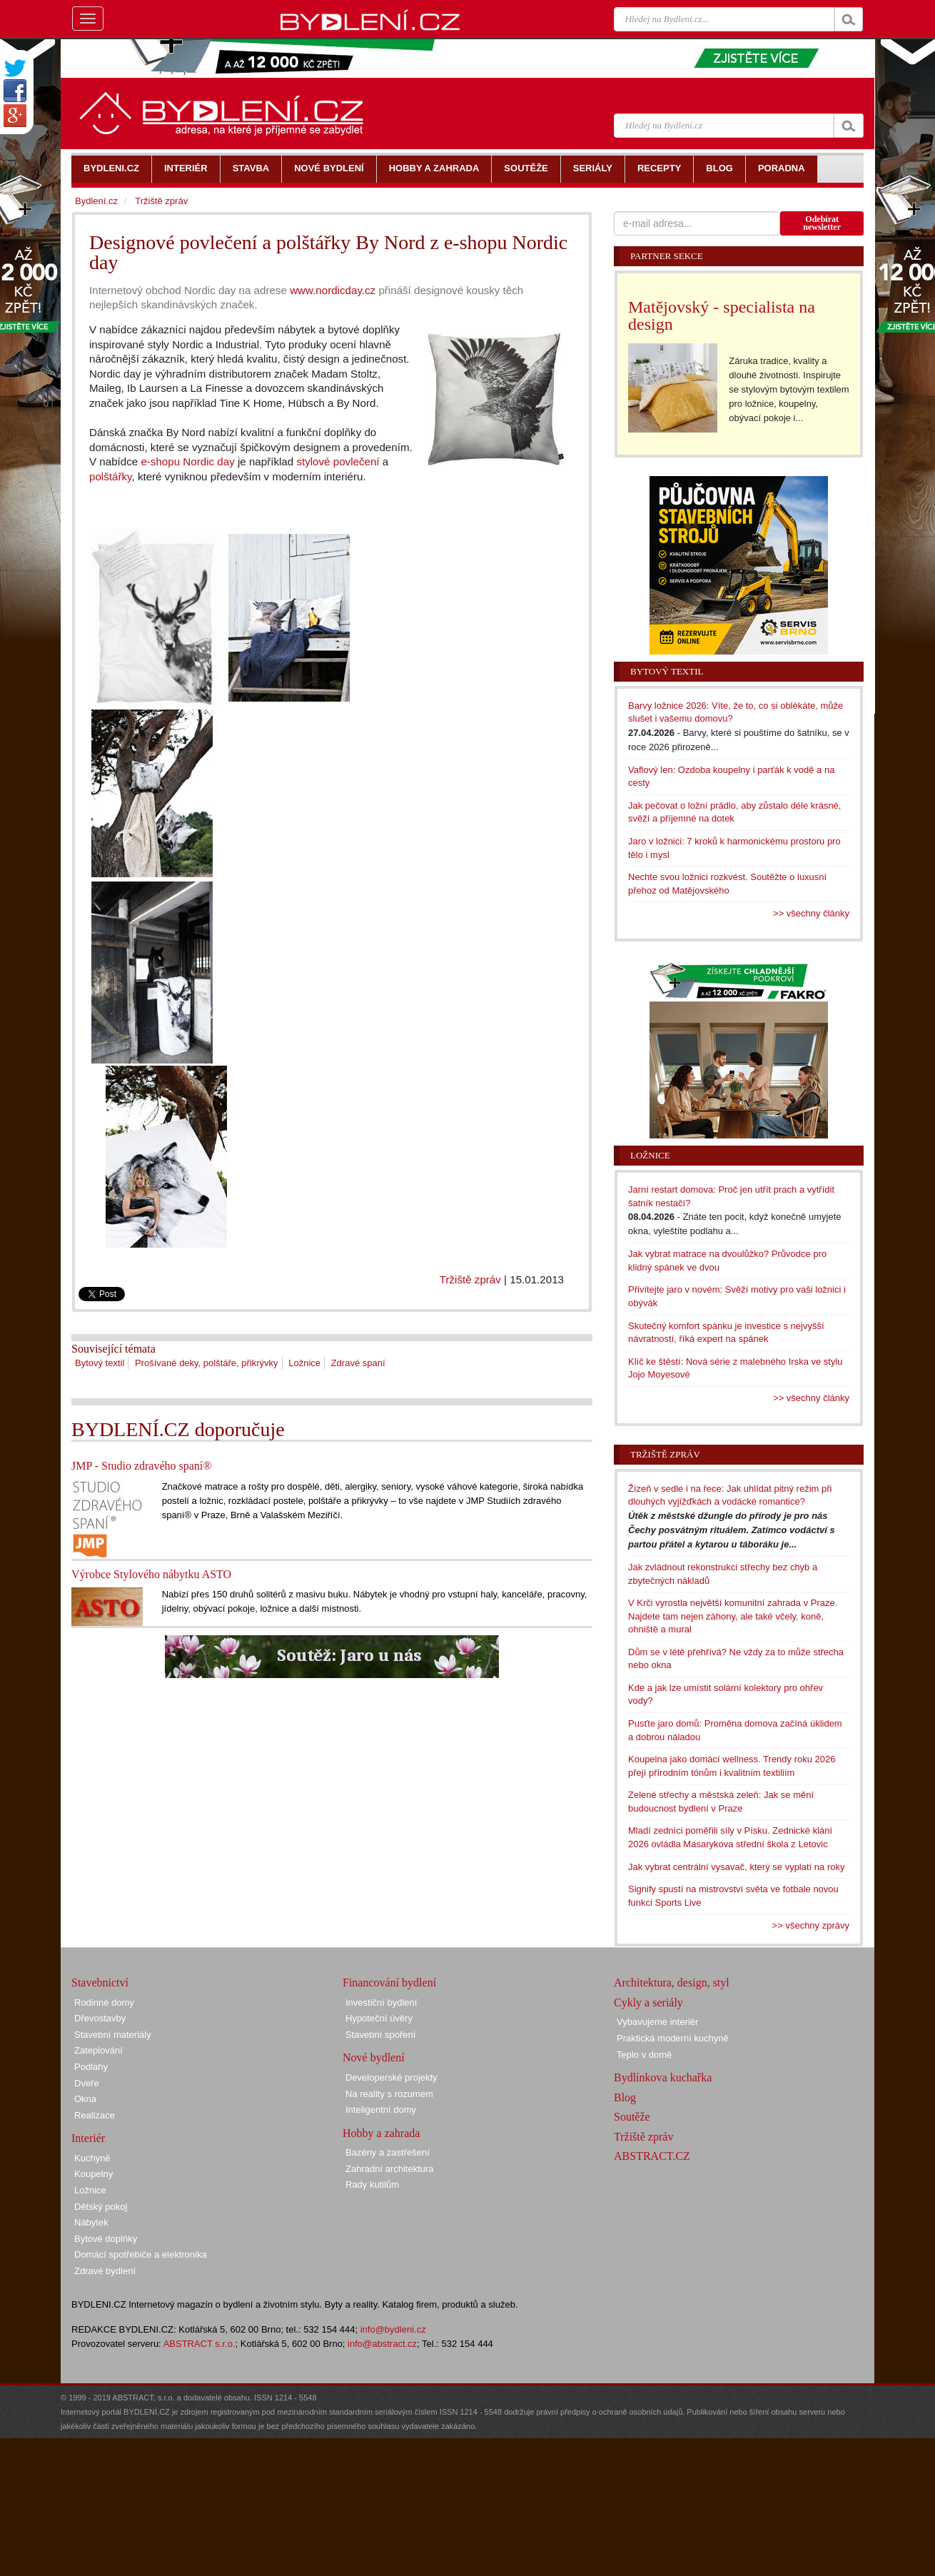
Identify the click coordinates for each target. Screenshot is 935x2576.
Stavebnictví (99, 1982)
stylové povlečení (337, 461)
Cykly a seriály (648, 2002)
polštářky (110, 476)
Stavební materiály (112, 2034)
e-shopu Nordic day (187, 461)
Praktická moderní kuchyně (673, 2038)
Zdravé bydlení (105, 2271)
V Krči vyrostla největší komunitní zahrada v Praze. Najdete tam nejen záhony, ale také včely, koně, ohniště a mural (732, 1616)
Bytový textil (99, 1363)
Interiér (88, 2138)
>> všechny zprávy (810, 1925)
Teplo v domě (644, 2054)
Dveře (86, 2083)
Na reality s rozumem (389, 2093)
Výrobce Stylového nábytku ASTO (151, 1574)
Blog (625, 2097)
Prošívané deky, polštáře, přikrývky (206, 1363)
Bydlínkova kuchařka (663, 2077)
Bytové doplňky (105, 2238)
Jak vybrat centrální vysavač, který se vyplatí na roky (736, 1867)
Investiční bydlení (381, 2002)
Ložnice (304, 1363)
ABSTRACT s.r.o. (199, 2343)
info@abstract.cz (382, 2343)
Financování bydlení (389, 1982)
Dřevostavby (100, 2018)
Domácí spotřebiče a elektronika (140, 2254)
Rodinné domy (104, 2002)
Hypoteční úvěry (379, 2018)
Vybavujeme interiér (657, 2021)
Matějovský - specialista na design (721, 315)
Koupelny (93, 2173)
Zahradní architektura (389, 2168)
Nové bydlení (374, 2057)
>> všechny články (811, 913)
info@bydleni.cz (393, 2329)
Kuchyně (92, 2158)
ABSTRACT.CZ (652, 2156)
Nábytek (91, 2222)
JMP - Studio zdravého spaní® (141, 1466)
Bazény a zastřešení (387, 2152)
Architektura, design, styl (671, 1982)
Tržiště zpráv (470, 1279)
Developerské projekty (391, 2077)
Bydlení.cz (96, 201)
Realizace (94, 2115)
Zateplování (98, 2050)
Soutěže (632, 2117)
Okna (85, 2098)
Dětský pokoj (100, 2206)
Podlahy (91, 2066)
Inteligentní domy (380, 2109)
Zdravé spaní (358, 1363)
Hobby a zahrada (381, 2133)
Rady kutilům (372, 2184)
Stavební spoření (380, 2034)
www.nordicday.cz (332, 290)
